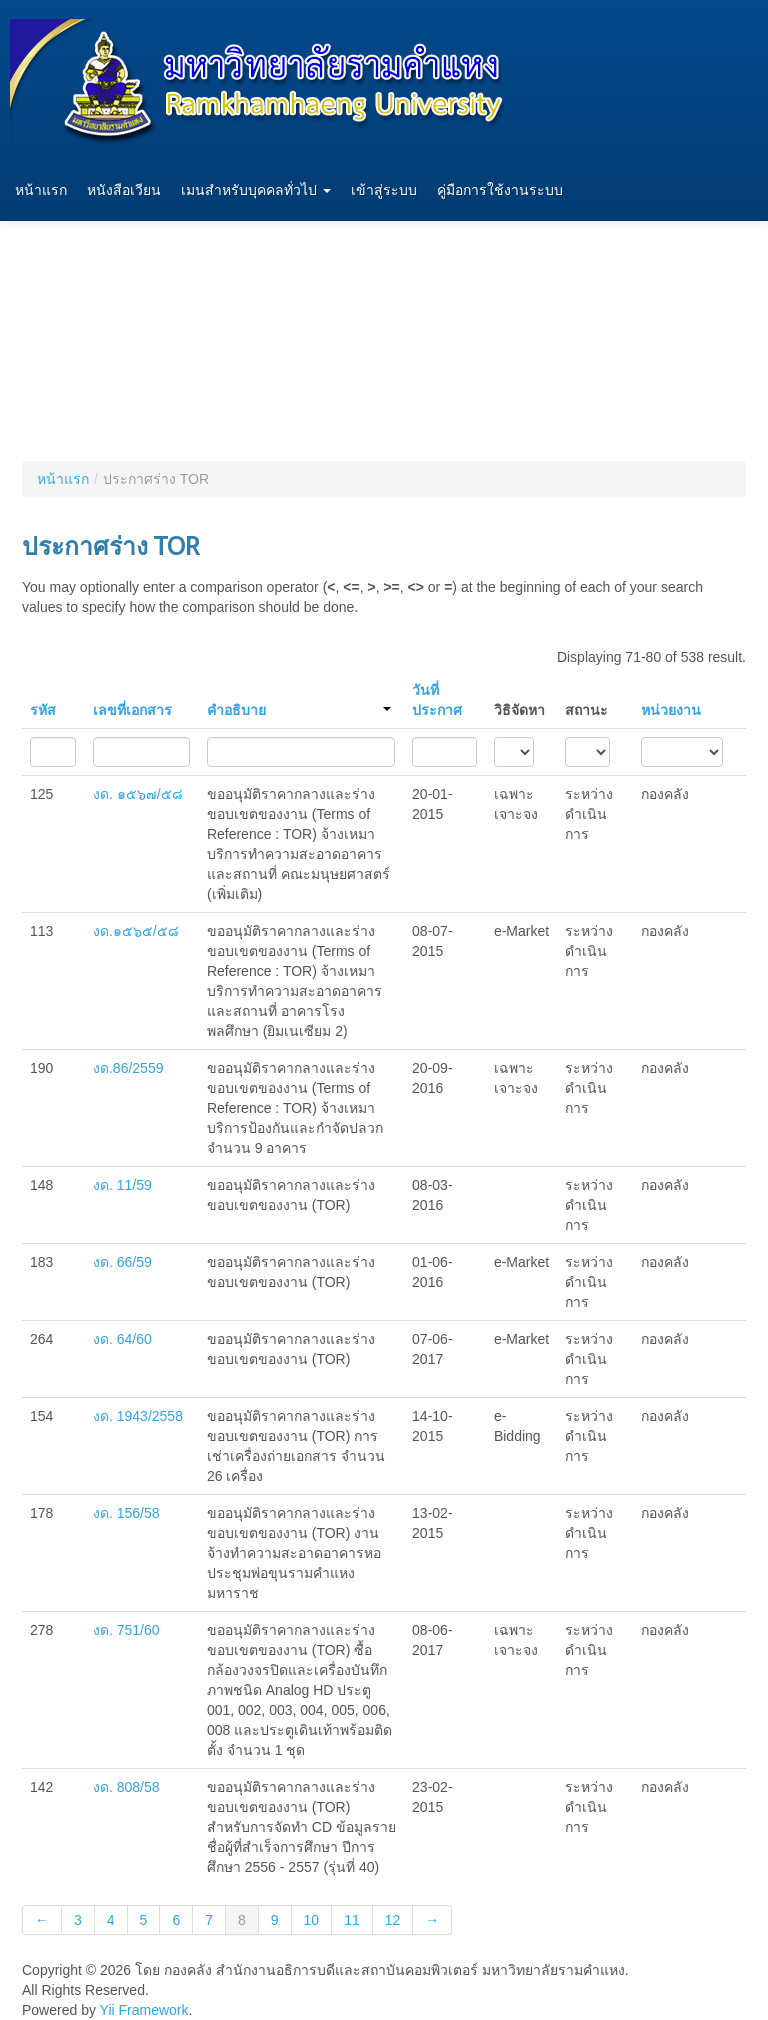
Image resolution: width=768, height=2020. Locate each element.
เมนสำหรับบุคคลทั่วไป (256, 190)
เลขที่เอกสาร (132, 710)
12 (393, 1920)
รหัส (43, 710)
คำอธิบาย (299, 710)
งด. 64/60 (122, 1339)
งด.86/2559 (128, 1068)
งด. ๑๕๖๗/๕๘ (138, 794)
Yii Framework (144, 2010)
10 (312, 1920)
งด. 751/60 (126, 1630)
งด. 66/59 (122, 1262)
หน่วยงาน (671, 710)
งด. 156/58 (126, 1513)
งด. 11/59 (122, 1185)
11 (352, 1920)
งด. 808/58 (126, 1787)
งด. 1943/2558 (138, 1416)
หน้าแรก (41, 190)
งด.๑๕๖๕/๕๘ (136, 931)
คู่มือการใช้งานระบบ (500, 190)
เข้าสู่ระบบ (384, 190)
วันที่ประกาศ (437, 700)
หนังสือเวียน (124, 190)
